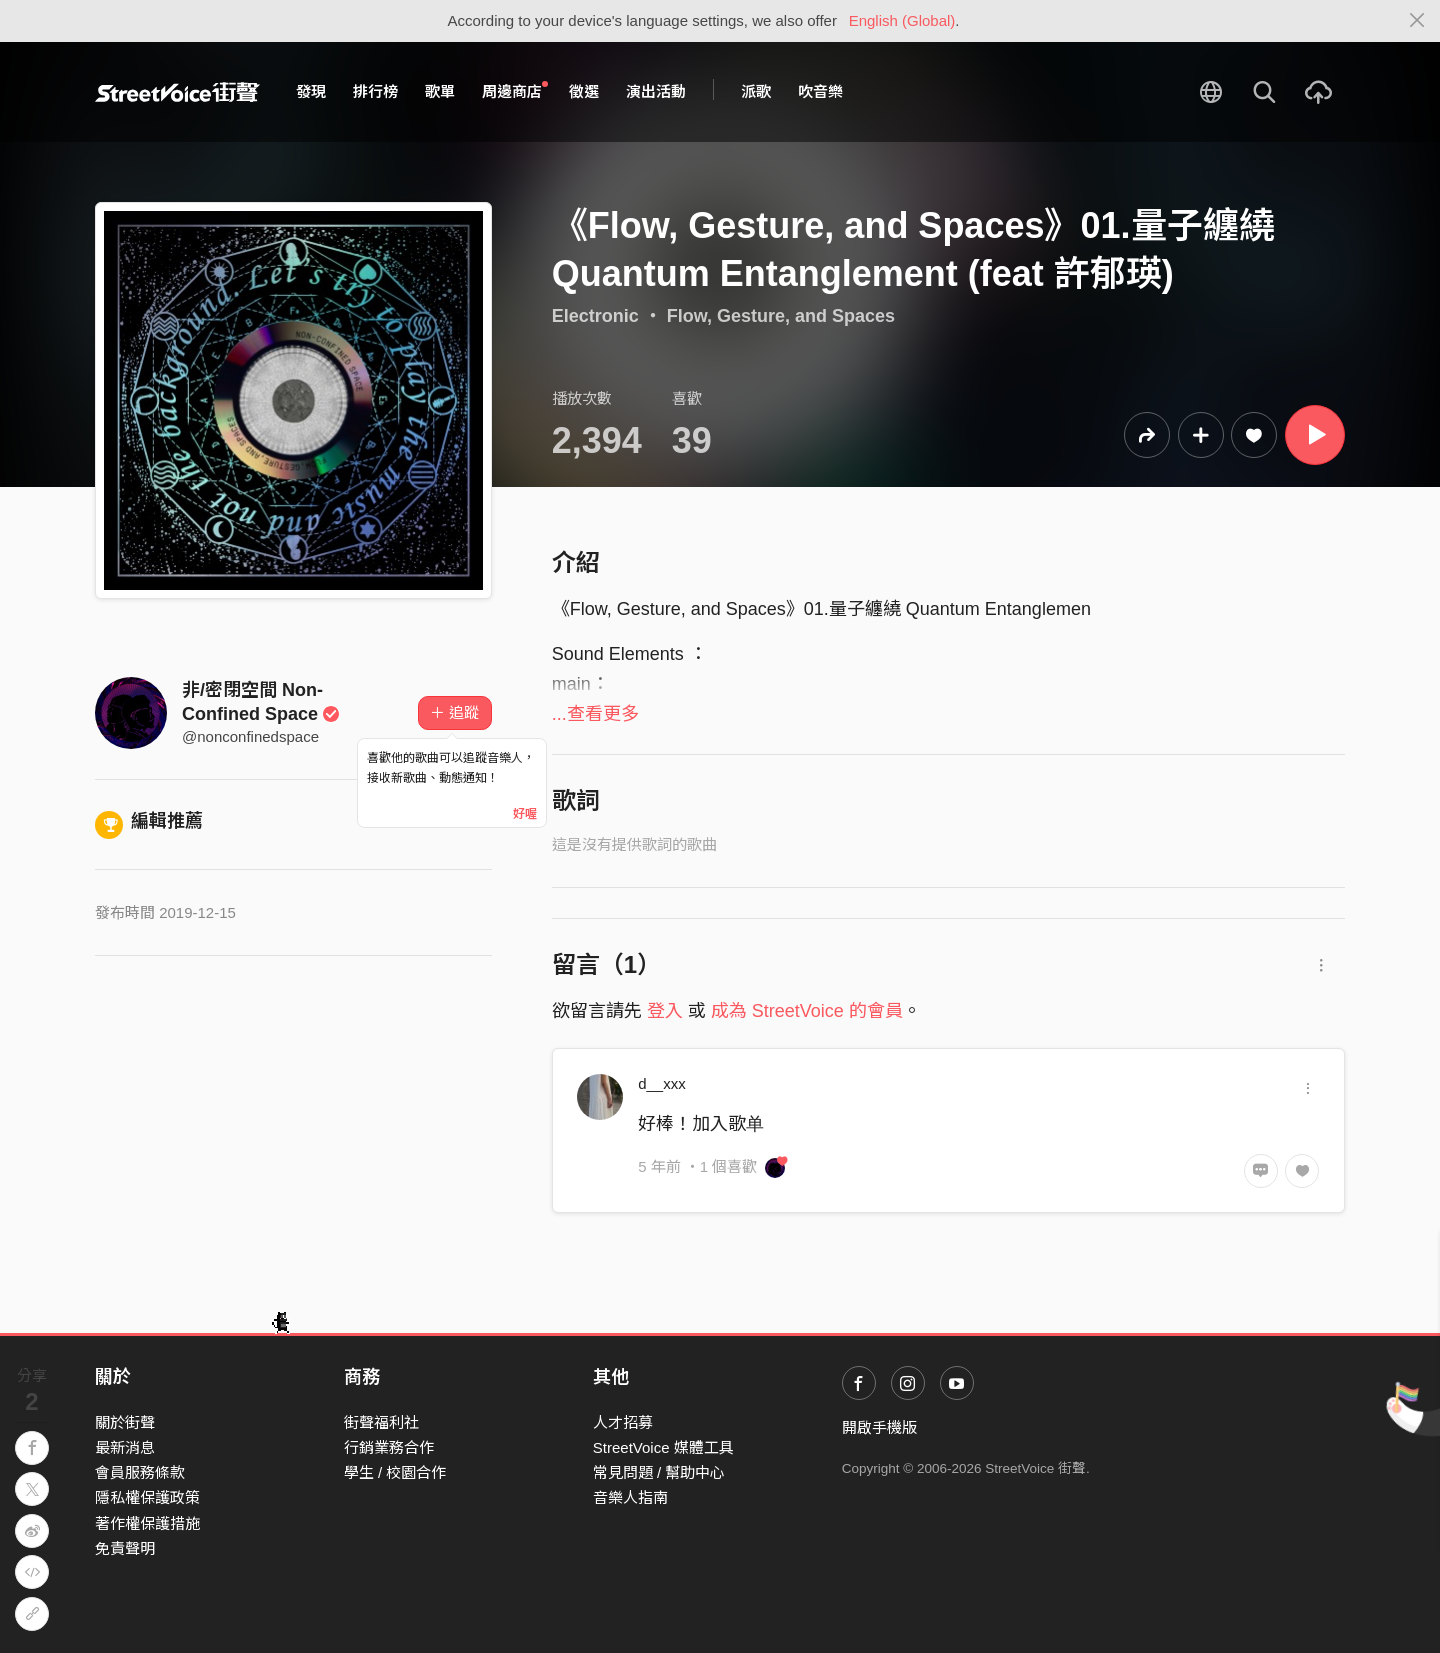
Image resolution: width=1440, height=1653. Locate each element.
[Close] (1417, 21)
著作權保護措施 (147, 1523)
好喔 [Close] (525, 814)
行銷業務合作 (389, 1447)
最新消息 (125, 1447)
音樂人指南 (630, 1497)
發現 (311, 91)
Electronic (595, 316)
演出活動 (656, 91)
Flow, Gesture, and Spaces (781, 316)
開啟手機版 (879, 1427)
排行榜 (375, 91)
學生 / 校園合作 (395, 1472)
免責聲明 (125, 1548)
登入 (665, 1011)
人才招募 (623, 1422)
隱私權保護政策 (147, 1497)
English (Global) (902, 20)
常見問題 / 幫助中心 (659, 1472)
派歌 (756, 91)
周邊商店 (515, 91)
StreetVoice (177, 92)
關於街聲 (125, 1422)
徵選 (584, 91)
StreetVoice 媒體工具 (663, 1447)
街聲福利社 (381, 1422)
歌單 (440, 91)
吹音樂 (820, 91)
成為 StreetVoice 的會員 (807, 1011)
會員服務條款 (140, 1472)
